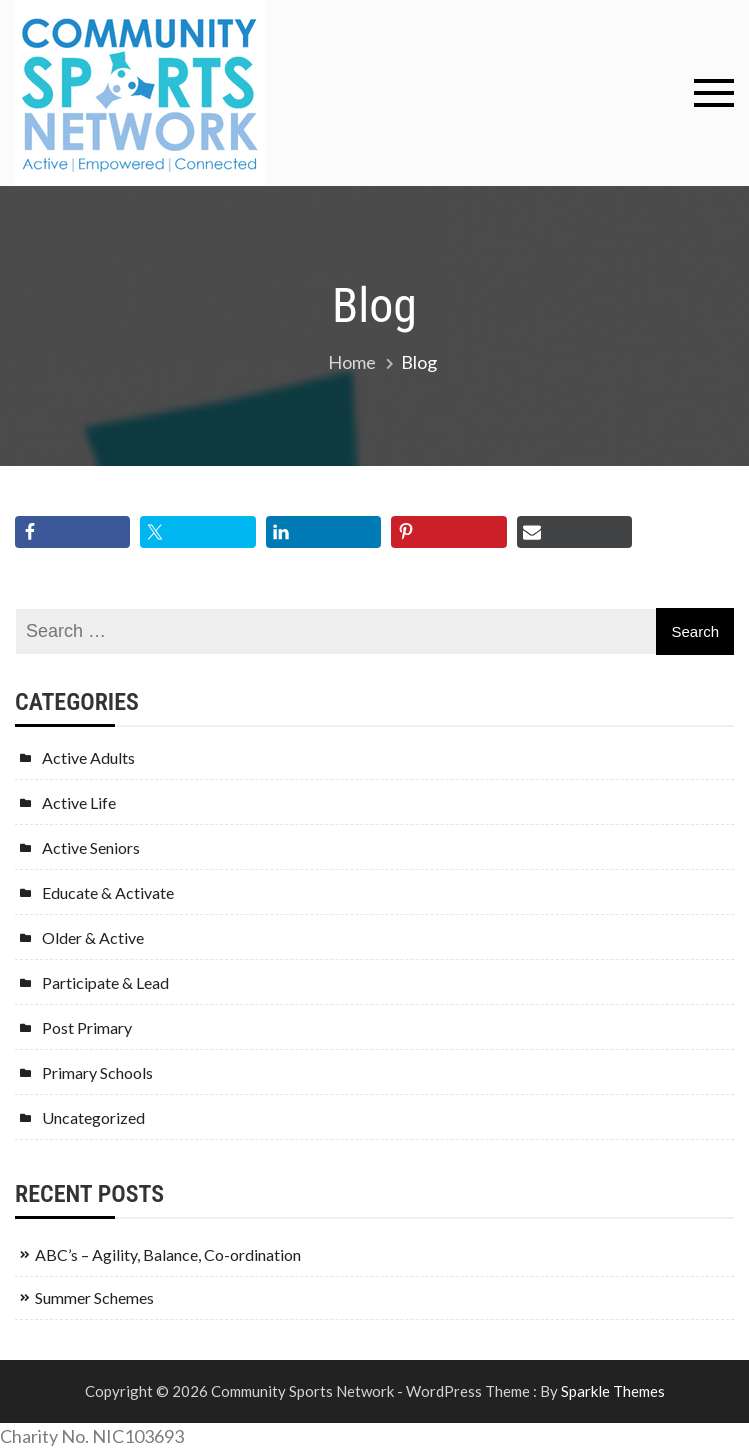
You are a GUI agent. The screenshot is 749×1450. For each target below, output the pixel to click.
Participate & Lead (105, 982)
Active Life (79, 802)
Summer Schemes (94, 1297)
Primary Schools (97, 1072)
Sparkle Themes (613, 1391)
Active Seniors (91, 847)
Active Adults (88, 757)
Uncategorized (93, 1117)
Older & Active (93, 937)
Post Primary (87, 1027)
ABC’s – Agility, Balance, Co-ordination (168, 1254)
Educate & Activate (108, 892)
